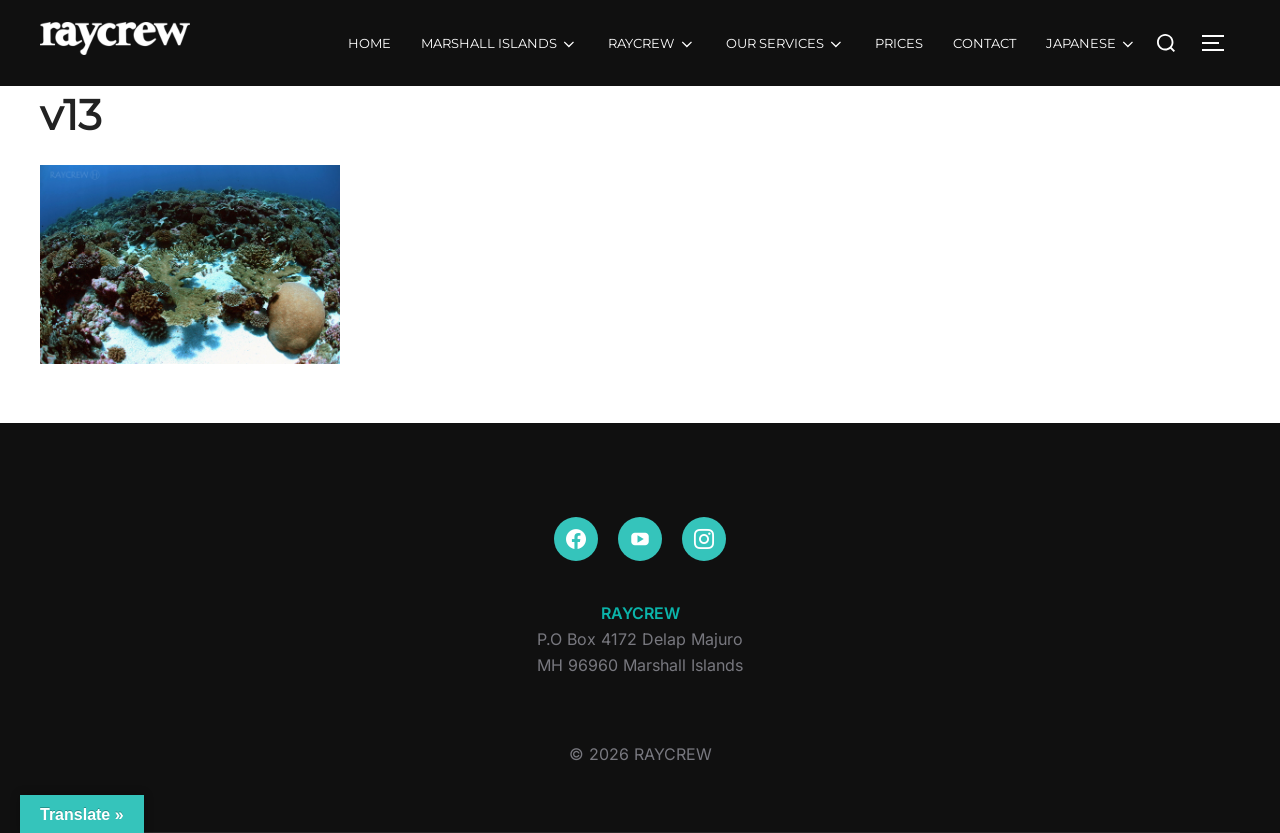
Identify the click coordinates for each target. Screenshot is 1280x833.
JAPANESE (1091, 44)
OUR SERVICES (785, 44)
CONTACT (984, 43)
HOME (369, 43)
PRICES (899, 43)
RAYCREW (651, 44)
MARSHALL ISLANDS (499, 44)
